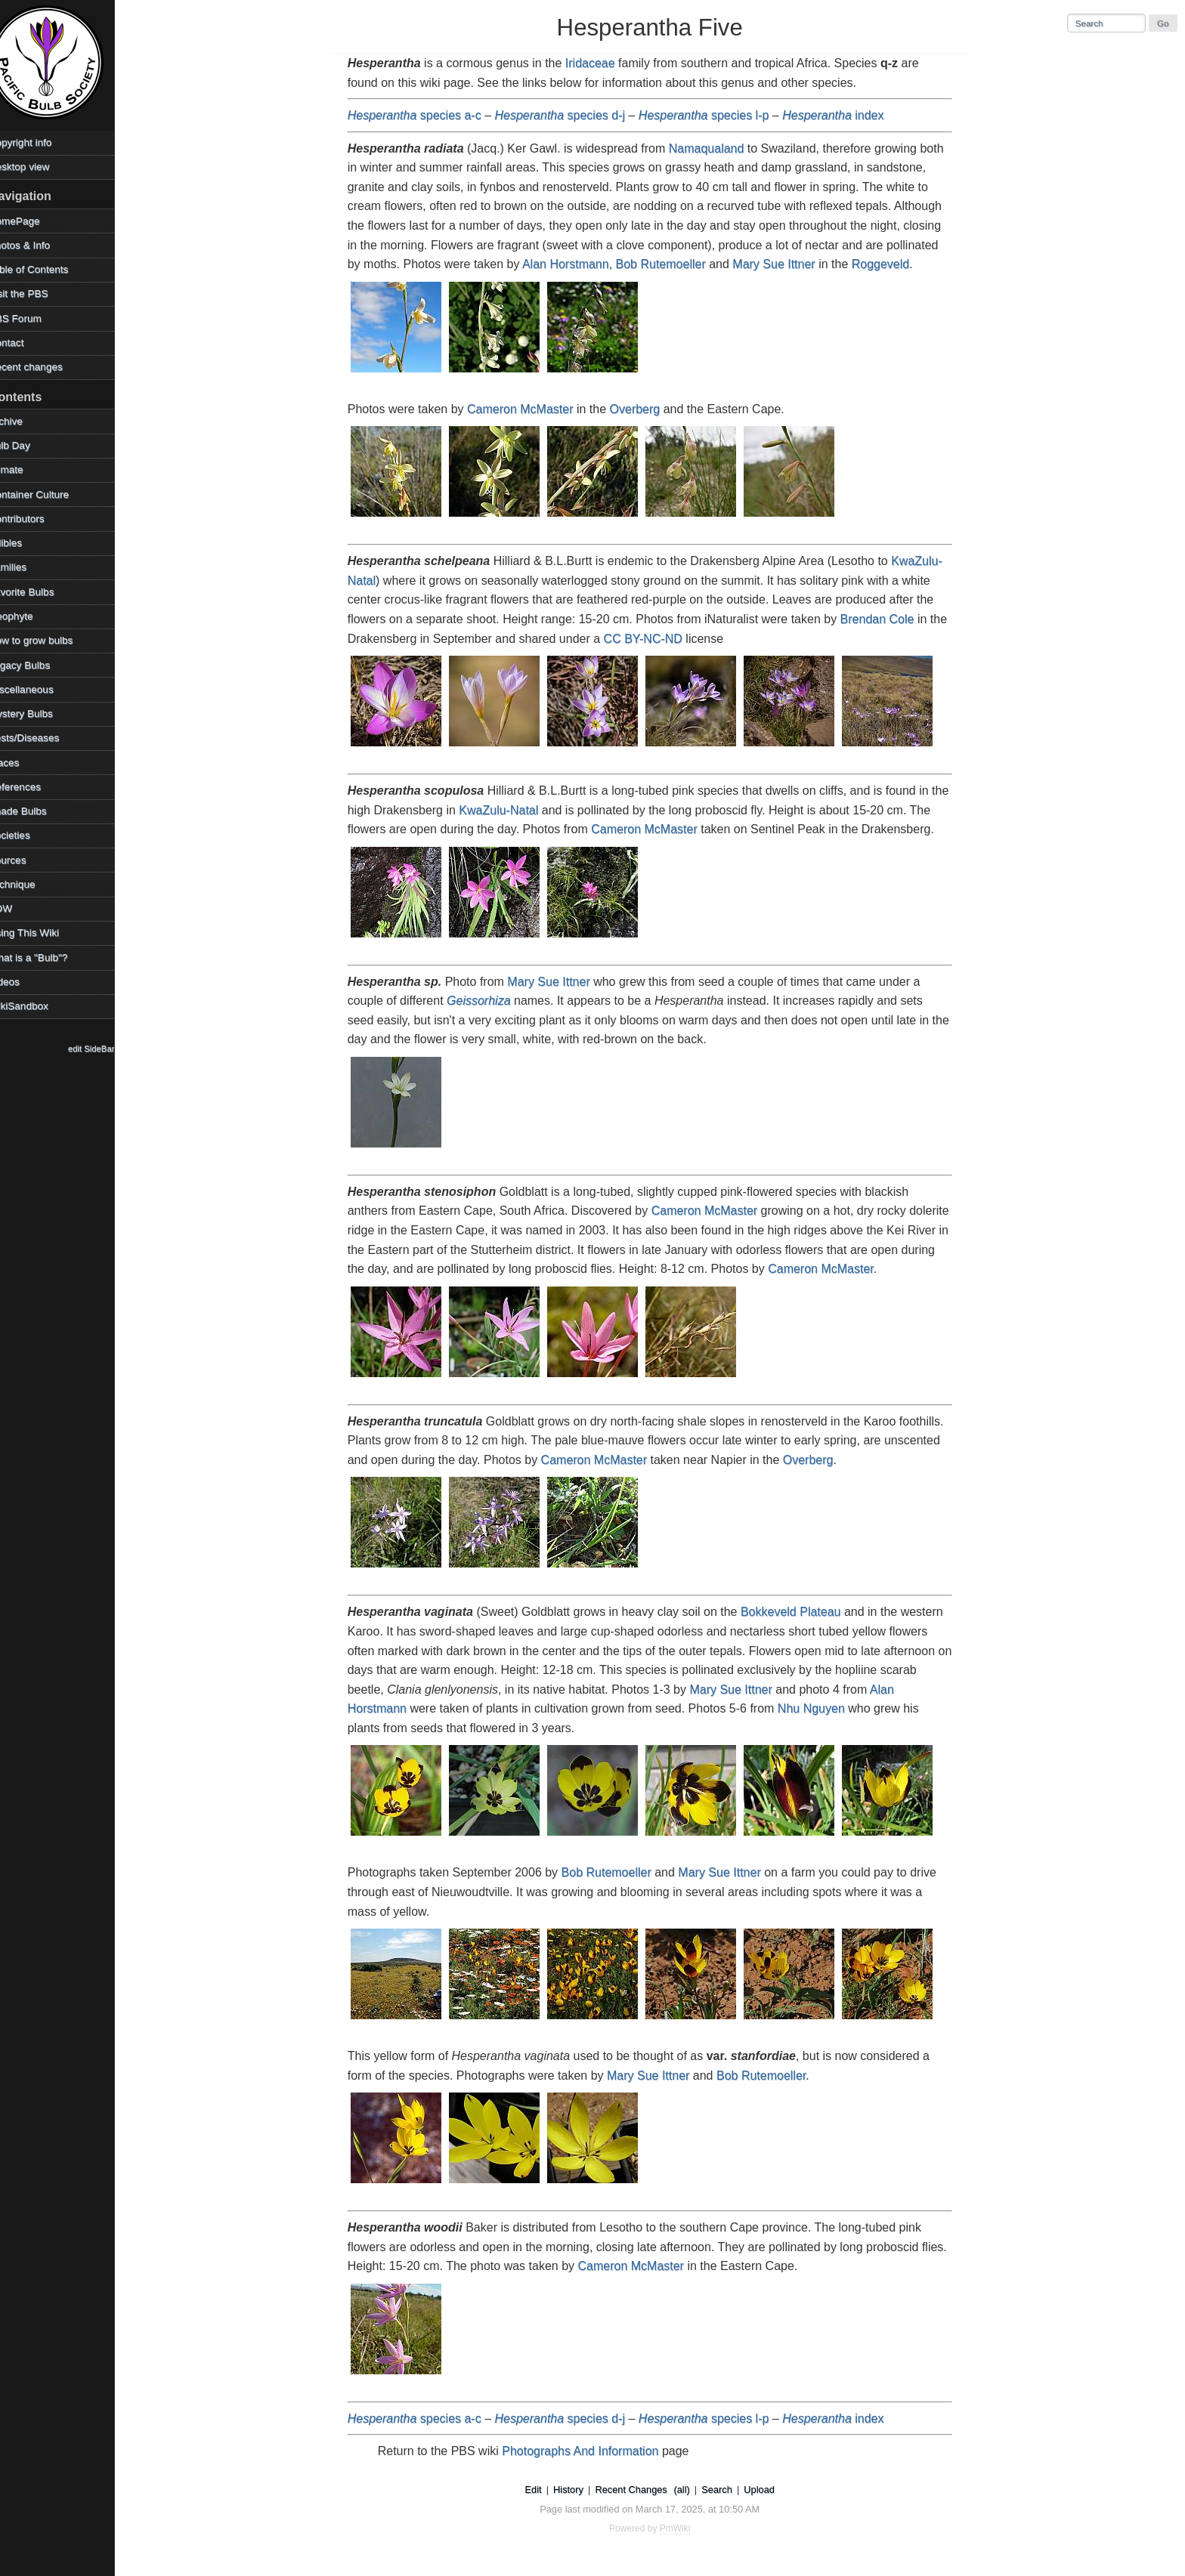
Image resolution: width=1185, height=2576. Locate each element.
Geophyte (28, 616)
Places (21, 762)
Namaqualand (715, 148)
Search (725, 2489)
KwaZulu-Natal (507, 810)
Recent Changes (640, 2489)
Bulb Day (27, 445)
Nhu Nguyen (820, 1708)
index (842, 115)
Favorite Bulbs (39, 592)
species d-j (568, 115)
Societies (27, 835)
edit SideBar (109, 1048)
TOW (17, 908)
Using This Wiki (41, 932)
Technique (29, 884)
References (32, 786)
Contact (24, 342)
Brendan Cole (886, 619)
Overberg (643, 409)
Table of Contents (46, 269)
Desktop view (36, 166)
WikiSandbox (36, 1006)
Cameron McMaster (529, 409)
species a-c (423, 115)
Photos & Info (37, 245)
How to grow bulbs (48, 640)
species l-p (713, 115)
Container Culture (46, 494)
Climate (23, 469)
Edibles (23, 542)
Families (25, 567)
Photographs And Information (589, 2451)
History (577, 2489)
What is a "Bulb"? (45, 957)
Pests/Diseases (41, 737)
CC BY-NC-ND (651, 638)
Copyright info (38, 142)
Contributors (34, 518)
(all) (690, 2489)
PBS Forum (32, 318)
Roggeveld (890, 264)
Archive (23, 421)
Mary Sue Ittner (782, 264)
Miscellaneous (38, 689)
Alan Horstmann (574, 264)
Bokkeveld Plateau (800, 1611)
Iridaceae (599, 63)
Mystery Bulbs (38, 713)
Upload (768, 2489)
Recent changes (43, 366)
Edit (542, 2489)
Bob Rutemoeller (669, 264)
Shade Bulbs (35, 811)
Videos (21, 981)
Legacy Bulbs (37, 665)
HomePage (31, 221)
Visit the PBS (36, 293)
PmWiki (684, 2528)
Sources (25, 860)
